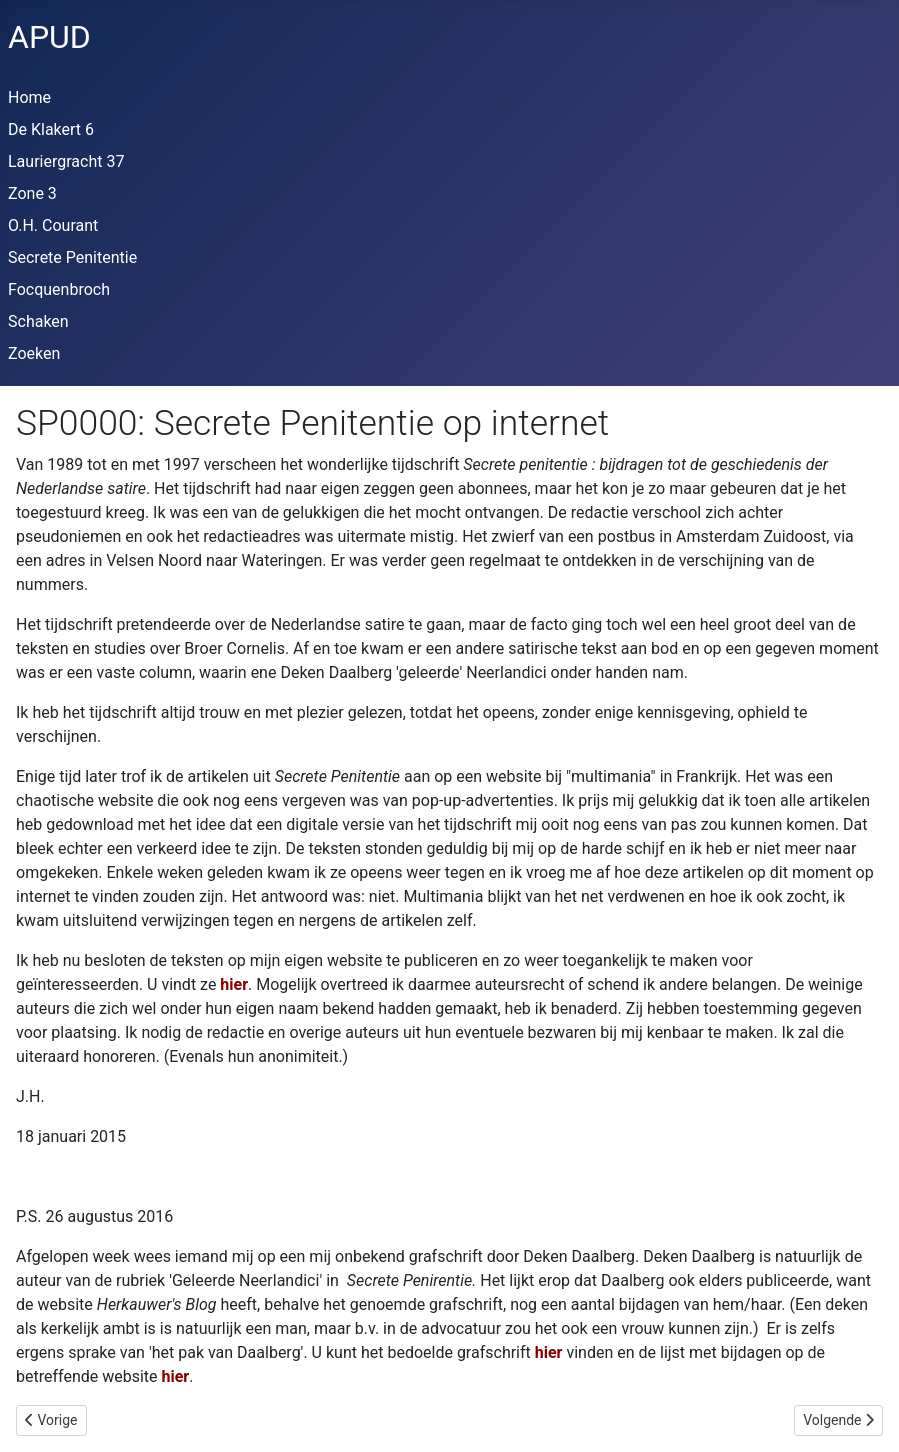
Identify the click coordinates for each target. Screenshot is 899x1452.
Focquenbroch (59, 289)
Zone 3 (32, 193)
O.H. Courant (53, 225)
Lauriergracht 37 (66, 161)
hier (234, 984)
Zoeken (34, 353)
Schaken (38, 321)
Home (29, 97)
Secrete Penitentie (72, 257)
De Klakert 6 (51, 129)
